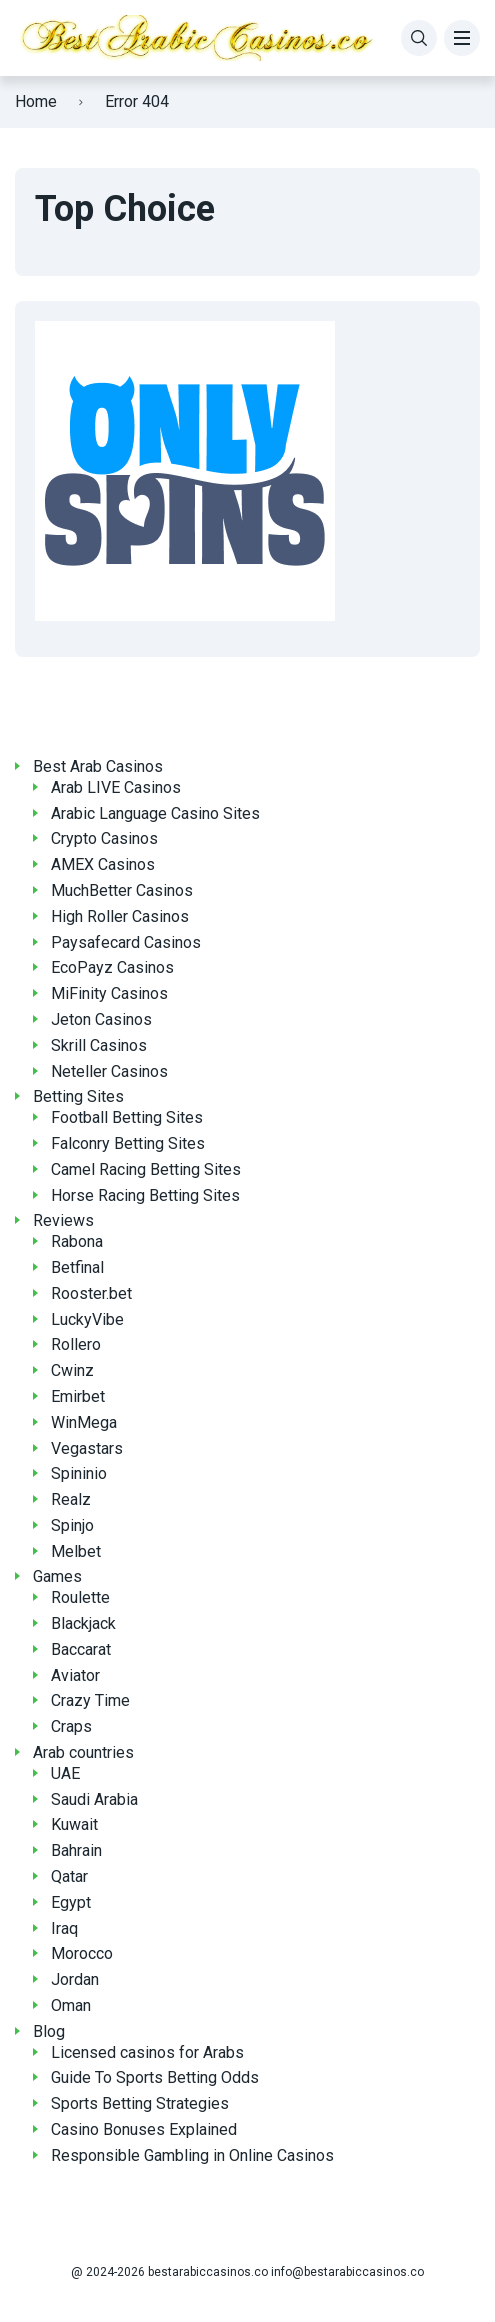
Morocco (82, 1953)
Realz (71, 1499)
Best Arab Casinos (98, 766)
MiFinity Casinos (109, 993)
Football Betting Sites (127, 1117)
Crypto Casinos (104, 838)
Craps (71, 1726)
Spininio (79, 1473)
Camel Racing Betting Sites (146, 1169)
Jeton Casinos (101, 1019)
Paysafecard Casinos (126, 942)
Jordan (75, 1979)
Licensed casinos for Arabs (147, 2052)
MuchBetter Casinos (122, 890)
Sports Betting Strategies (140, 2103)
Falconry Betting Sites (128, 1143)
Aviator (75, 1675)
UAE (65, 1773)
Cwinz (72, 1370)
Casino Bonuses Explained (144, 2129)
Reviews (63, 1220)
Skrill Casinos (99, 1045)
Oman (71, 2005)
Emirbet (78, 1396)
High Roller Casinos (120, 916)
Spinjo (72, 1525)
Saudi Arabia (94, 1799)
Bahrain (76, 1850)
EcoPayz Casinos (112, 967)
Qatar (69, 1876)
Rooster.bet (91, 1293)
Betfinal (77, 1267)
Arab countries (83, 1752)
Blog (49, 2031)
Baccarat (81, 1649)
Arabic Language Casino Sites (155, 813)
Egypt (71, 1902)
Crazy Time (90, 1700)
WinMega (84, 1422)
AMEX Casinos (103, 864)
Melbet (76, 1551)
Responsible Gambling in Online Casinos (192, 2155)
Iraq (64, 1928)
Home (36, 101)
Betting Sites (78, 1096)
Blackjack (83, 1623)
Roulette (80, 1597)
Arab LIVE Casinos (116, 787)
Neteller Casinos (109, 1071)
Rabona (77, 1241)
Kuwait (74, 1824)
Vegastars (87, 1448)
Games (57, 1576)
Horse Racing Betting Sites (145, 1195)
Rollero (76, 1344)
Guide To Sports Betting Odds (155, 2077)
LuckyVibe (87, 1319)
